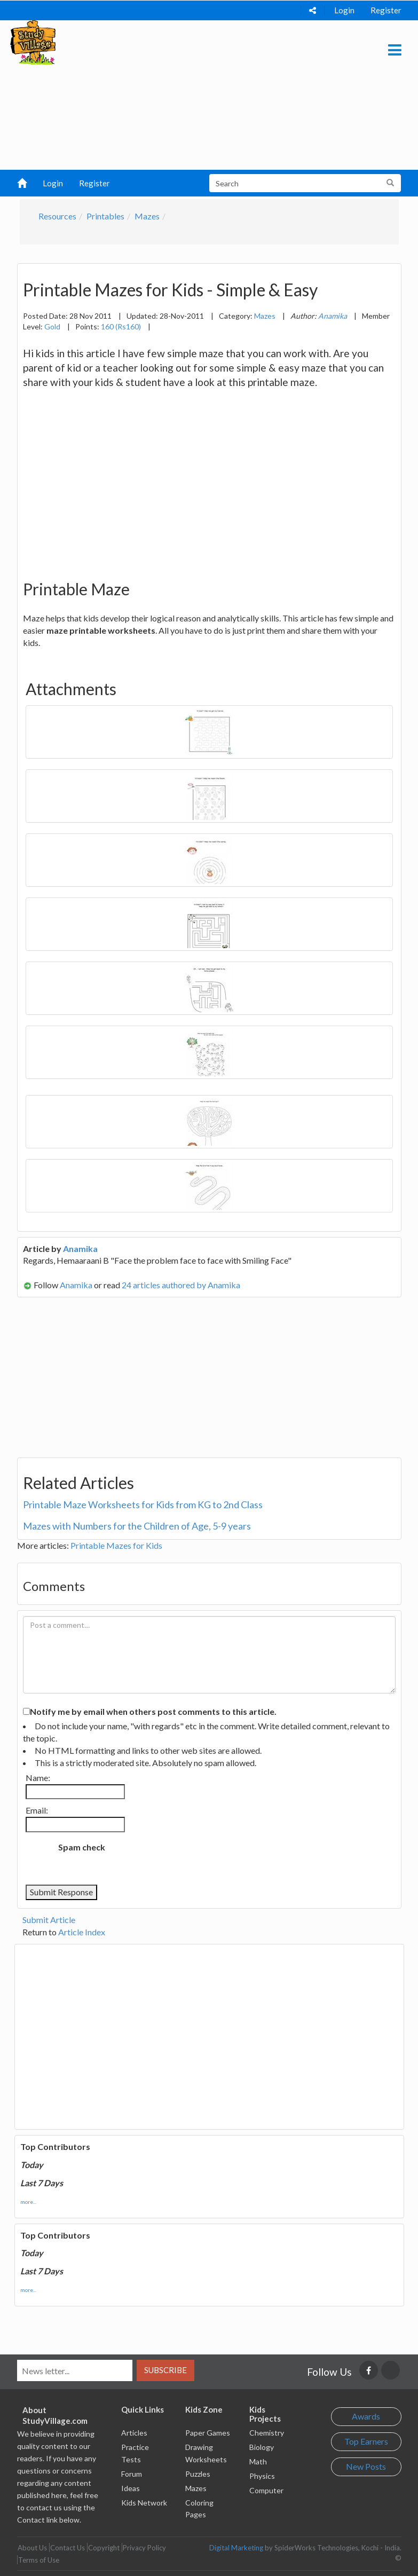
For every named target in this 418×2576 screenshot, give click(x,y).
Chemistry (266, 2432)
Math (258, 2461)
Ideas (130, 2488)
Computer (266, 2490)
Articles (134, 2432)
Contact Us (67, 2547)
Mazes (147, 216)
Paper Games (207, 2432)
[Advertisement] (205, 95)
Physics (262, 2475)
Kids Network (144, 2502)
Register (385, 10)
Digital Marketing (236, 2547)
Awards (366, 2416)
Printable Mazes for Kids (116, 1545)
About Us (32, 2547)
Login (344, 10)
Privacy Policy (144, 2547)
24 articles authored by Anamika (181, 1285)
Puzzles (197, 2473)
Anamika (80, 1248)
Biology (261, 2447)
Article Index (81, 1932)
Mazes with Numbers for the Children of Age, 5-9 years (137, 1526)
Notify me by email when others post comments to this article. (153, 1711)
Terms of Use (38, 2560)
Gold (52, 326)
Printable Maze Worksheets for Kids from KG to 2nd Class (143, 1504)
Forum (131, 2473)
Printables (105, 216)
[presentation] (202, 1858)
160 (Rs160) (121, 326)
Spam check (81, 1847)
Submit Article (48, 1920)
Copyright (104, 2547)
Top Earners (366, 2441)
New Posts (366, 2466)
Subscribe (165, 2370)
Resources (57, 216)
